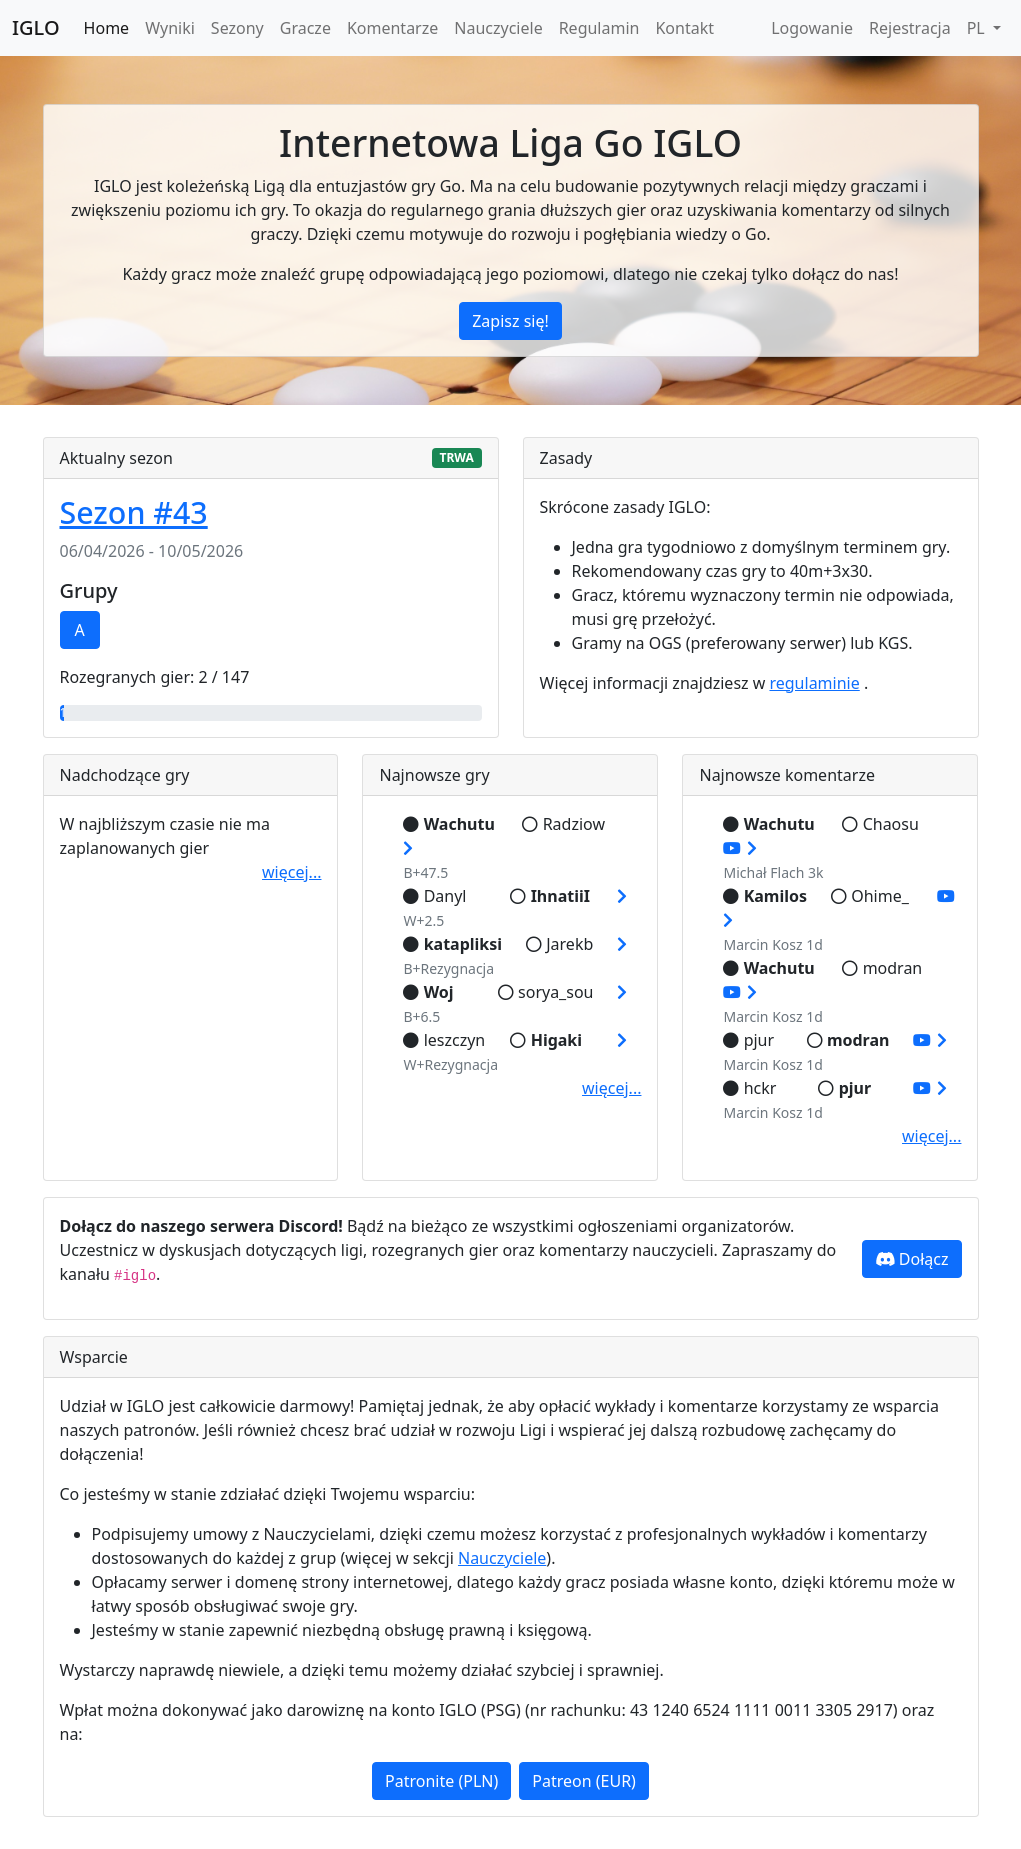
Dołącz (912, 1259)
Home (107, 28)
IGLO (36, 27)
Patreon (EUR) (584, 1781)
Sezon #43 (134, 512)
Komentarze (392, 28)
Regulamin (599, 28)
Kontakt (684, 28)
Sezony (237, 28)
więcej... (291, 872)
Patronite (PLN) (441, 1781)
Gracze (305, 28)
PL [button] (978, 28)
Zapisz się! (510, 321)
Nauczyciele (498, 28)
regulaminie (814, 683)
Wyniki (170, 28)
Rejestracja (910, 28)
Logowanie (812, 28)
